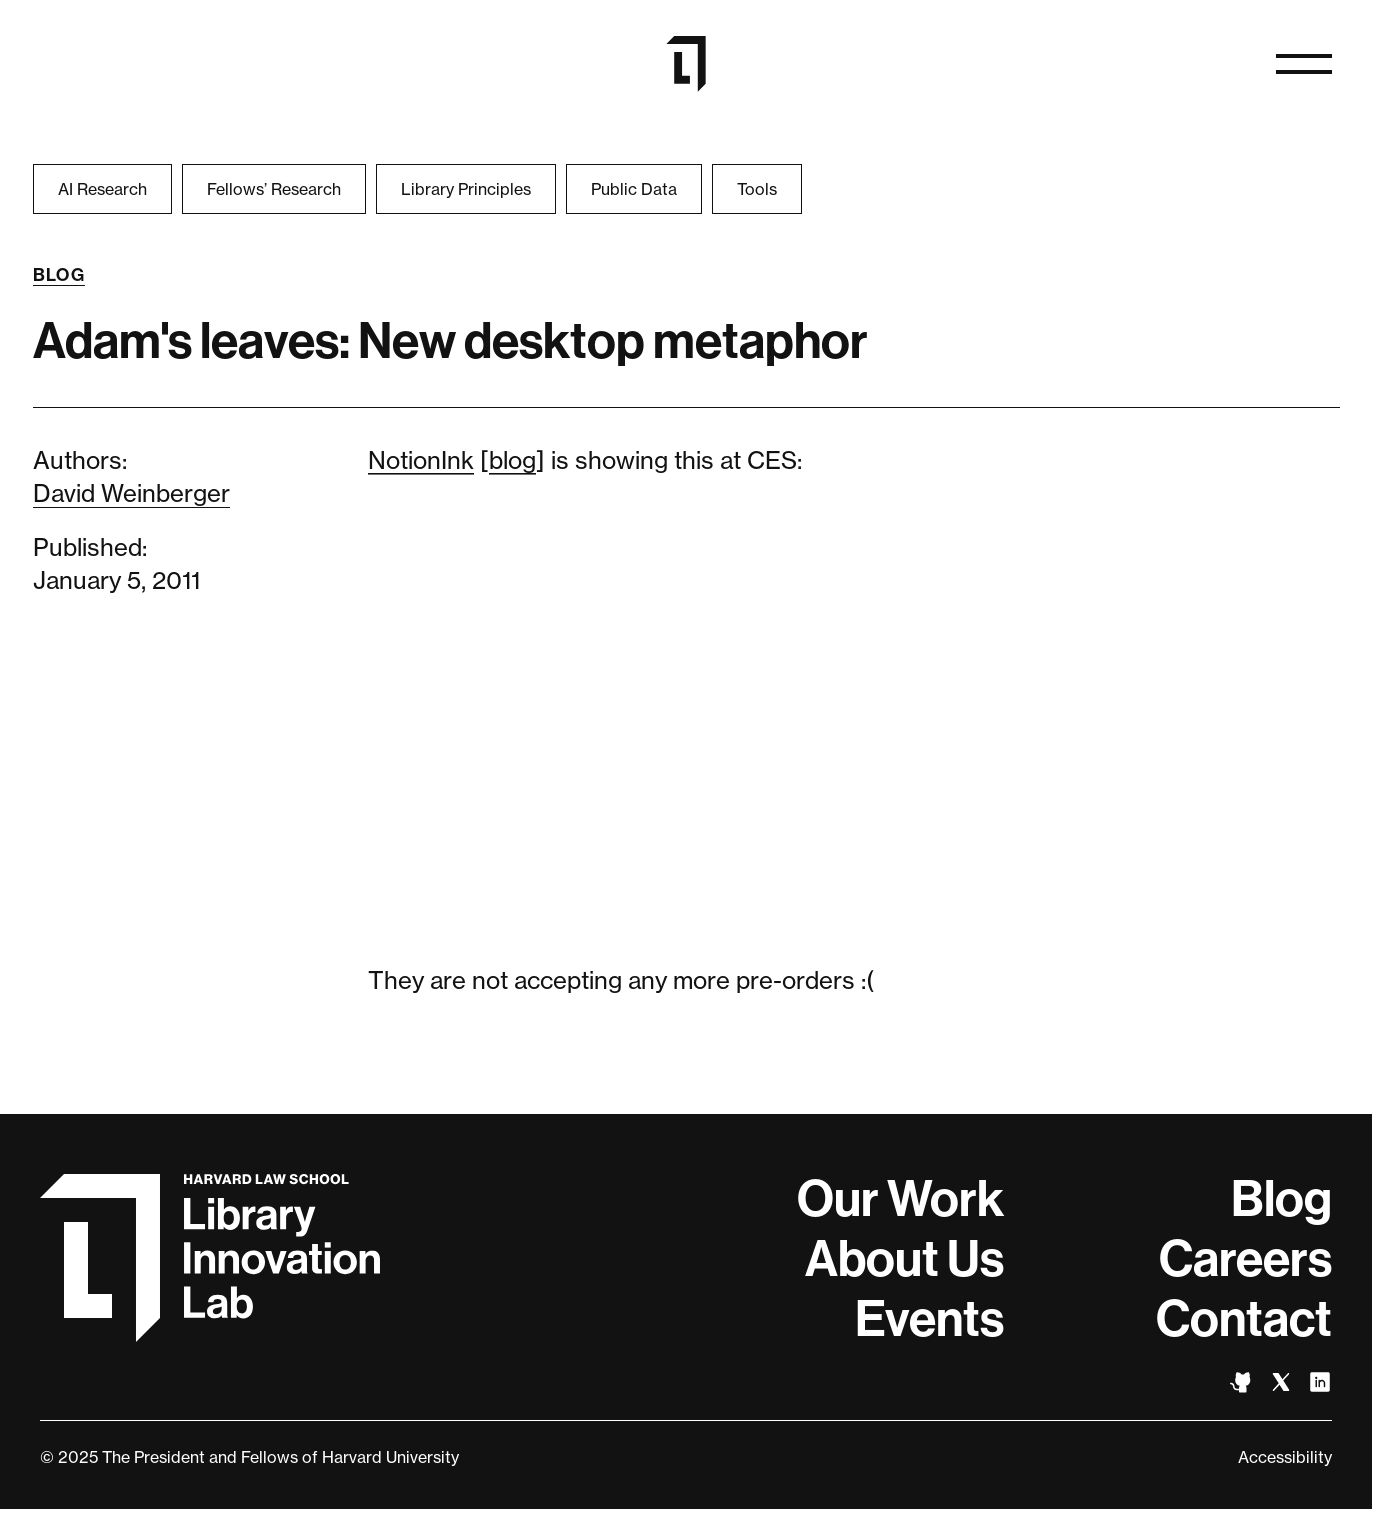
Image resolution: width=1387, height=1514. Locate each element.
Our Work (900, 1199)
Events (929, 1319)
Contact (1244, 1319)
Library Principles (466, 189)
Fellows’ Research (274, 189)
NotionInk (421, 460)
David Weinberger (131, 493)
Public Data (634, 189)
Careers (1245, 1259)
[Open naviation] (1304, 64)
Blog (59, 275)
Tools (757, 189)
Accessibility (1285, 1457)
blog (512, 460)
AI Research (102, 189)
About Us (904, 1259)
